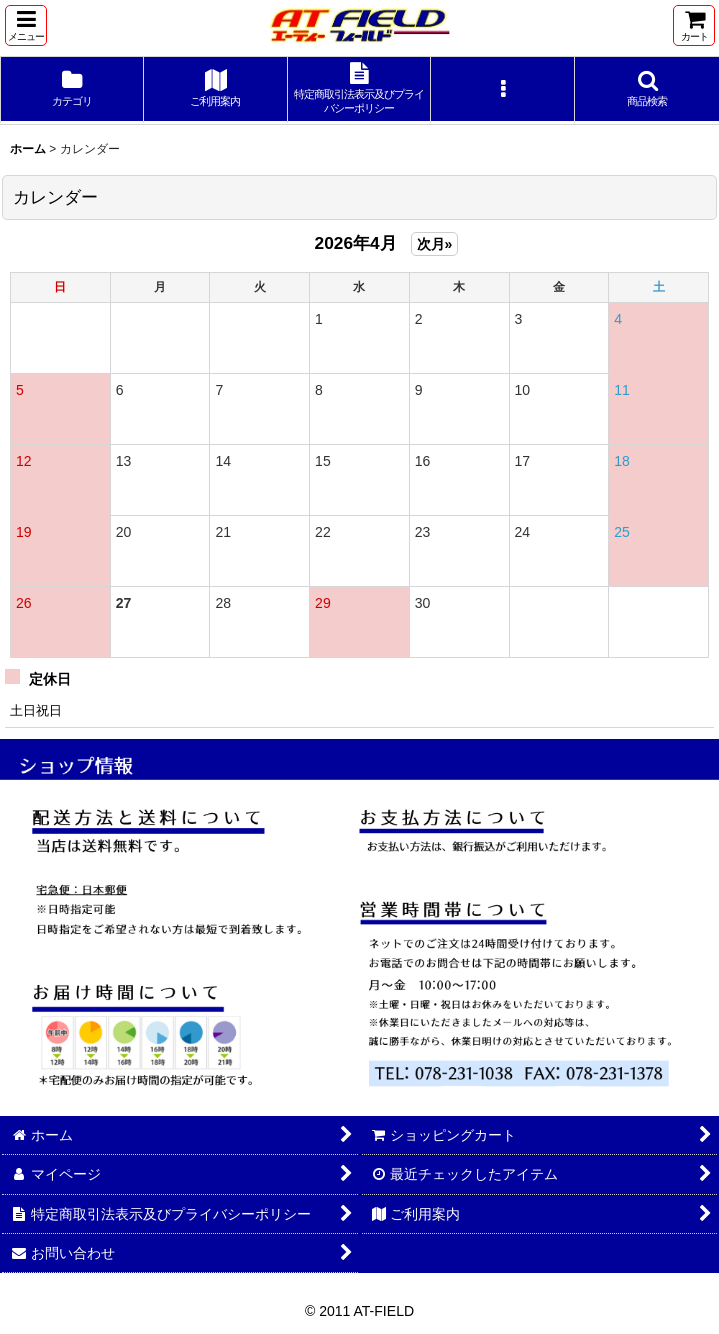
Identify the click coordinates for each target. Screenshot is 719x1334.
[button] (26, 25)
